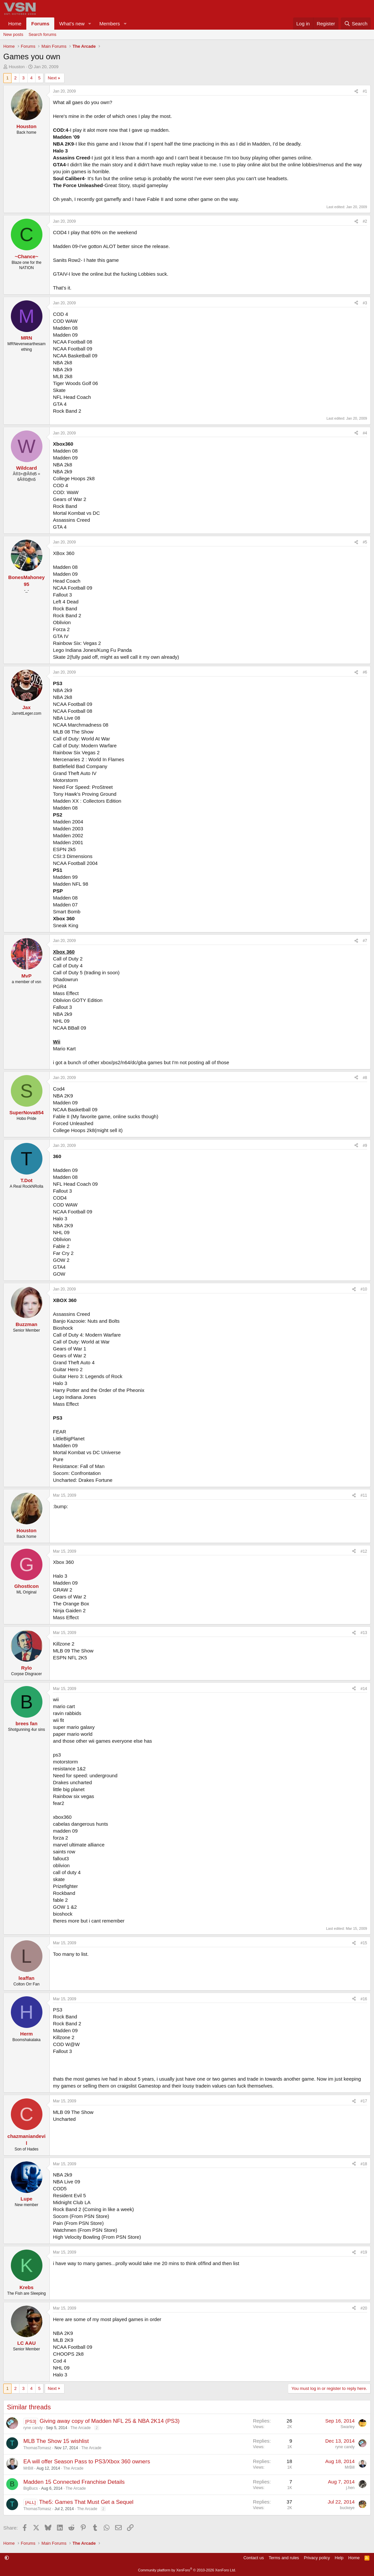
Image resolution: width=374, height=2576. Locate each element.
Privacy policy (317, 2557)
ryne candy (33, 2427)
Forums (40, 23)
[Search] (356, 23)
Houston (17, 66)
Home (14, 23)
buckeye (347, 2508)
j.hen (350, 2487)
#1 (365, 91)
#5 (365, 542)
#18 (364, 2164)
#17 (364, 2101)
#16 (364, 1999)
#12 (364, 1551)
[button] (89, 23)
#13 (364, 1632)
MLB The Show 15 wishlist (56, 2441)
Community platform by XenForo (187, 2570)
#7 (365, 940)
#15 (364, 1943)
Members (109, 23)
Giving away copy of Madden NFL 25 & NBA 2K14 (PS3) (109, 2421)
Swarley (347, 2426)
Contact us (253, 2557)
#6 (365, 672)
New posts (13, 34)
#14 (364, 1688)
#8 (365, 1077)
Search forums (43, 34)
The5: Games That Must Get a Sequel (86, 2502)
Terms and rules (284, 2557)
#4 (365, 433)
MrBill (28, 2468)
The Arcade (80, 2427)
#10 (364, 1289)
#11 (364, 1495)
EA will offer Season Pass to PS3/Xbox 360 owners (86, 2461)
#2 (365, 221)
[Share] (356, 91)
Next (52, 77)
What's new (72, 23)
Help (339, 2557)
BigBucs (30, 2488)
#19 (364, 2252)
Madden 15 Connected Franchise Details (74, 2482)
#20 (364, 2308)
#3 (365, 303)
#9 (365, 1145)
